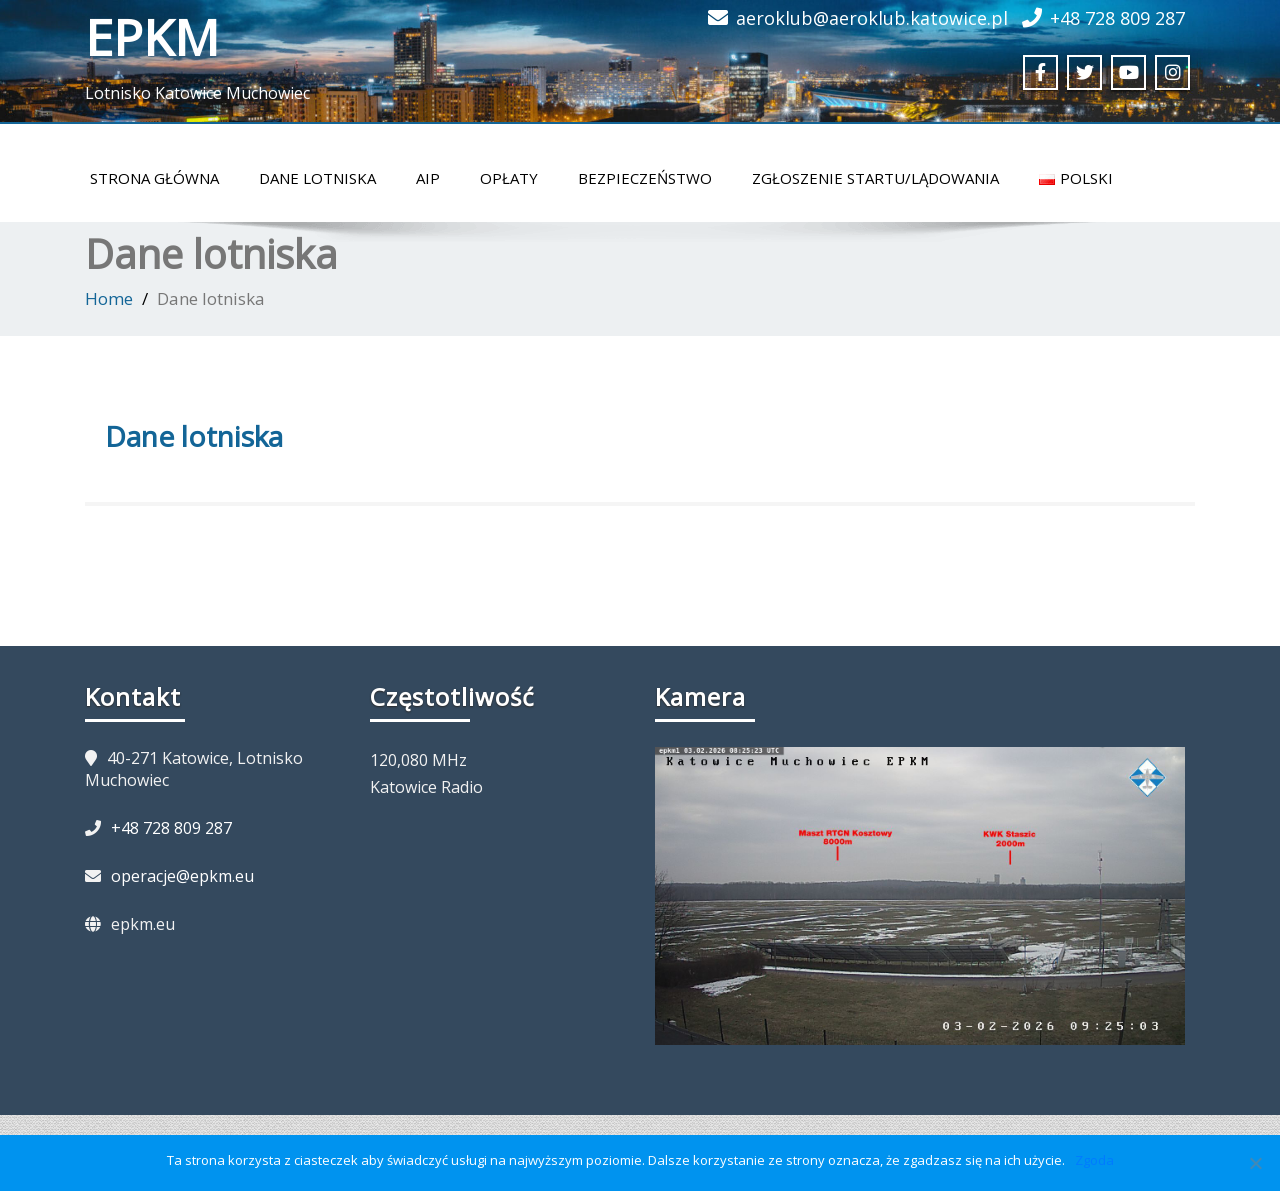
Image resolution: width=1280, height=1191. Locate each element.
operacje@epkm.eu (182, 876)
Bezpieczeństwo (645, 178)
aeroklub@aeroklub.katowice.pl (872, 18)
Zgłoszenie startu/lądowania (875, 178)
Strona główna (154, 178)
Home (109, 298)
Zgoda (1094, 1160)
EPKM (152, 37)
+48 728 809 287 (1117, 18)
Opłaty (509, 178)
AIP (428, 178)
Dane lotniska (317, 178)
